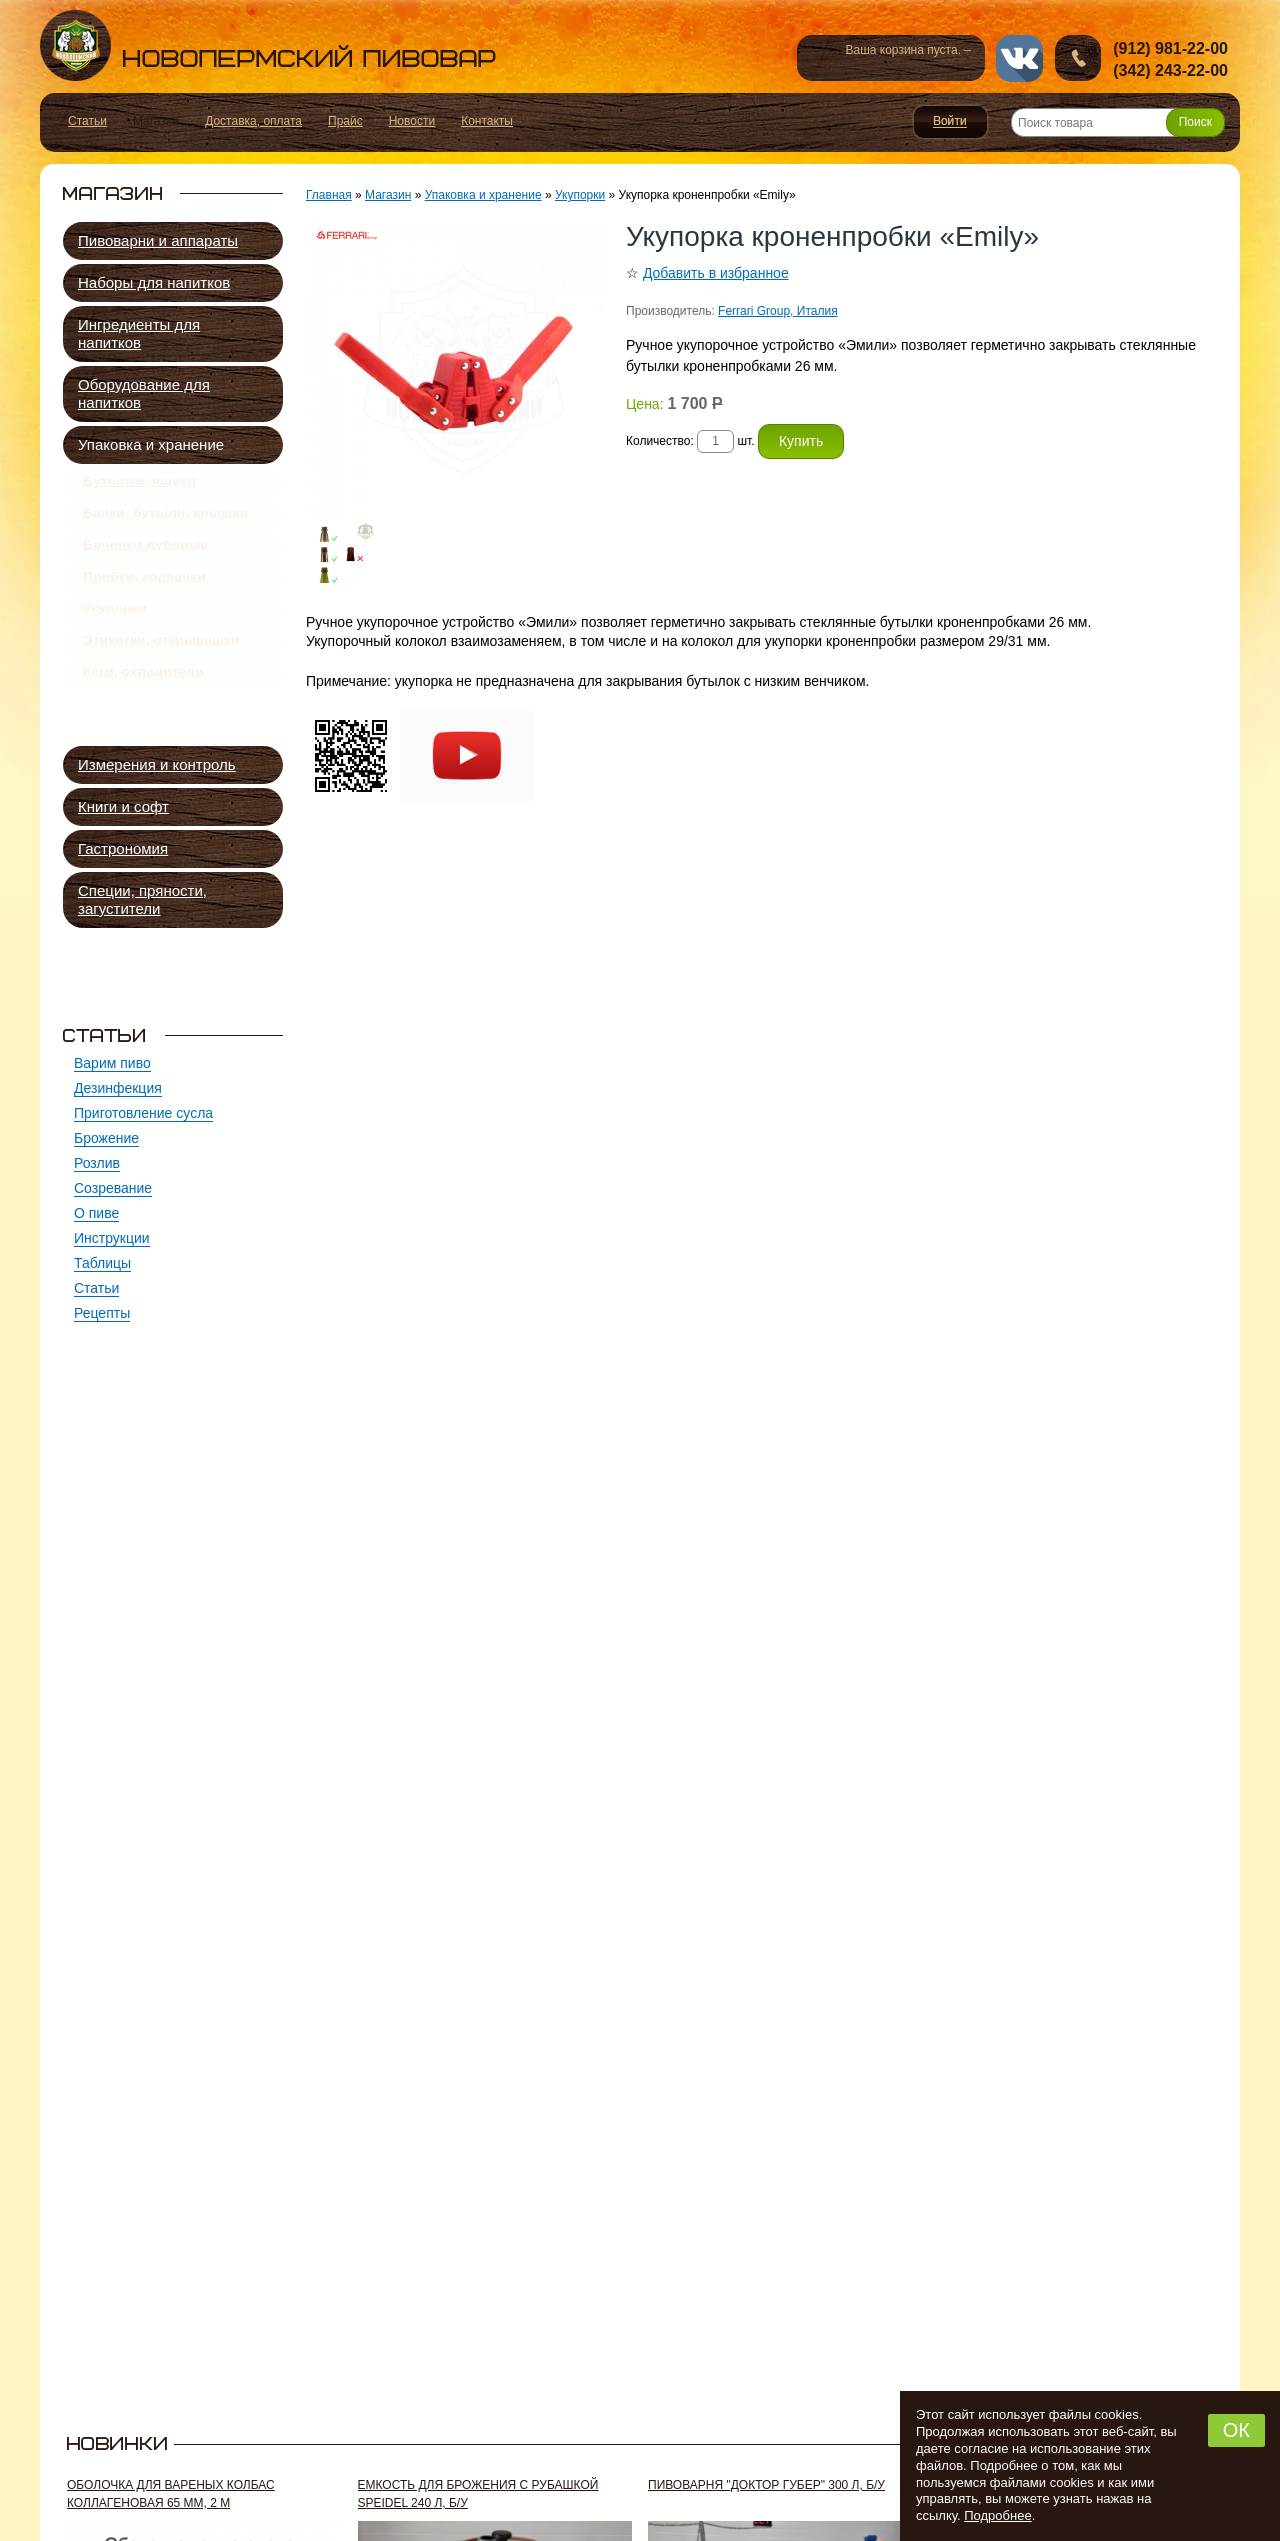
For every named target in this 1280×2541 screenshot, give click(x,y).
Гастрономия (123, 848)
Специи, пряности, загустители (142, 899)
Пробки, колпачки (144, 602)
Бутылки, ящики (139, 485)
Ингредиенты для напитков (139, 333)
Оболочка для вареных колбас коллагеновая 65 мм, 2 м (171, 2494)
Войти (950, 122)
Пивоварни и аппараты (158, 240)
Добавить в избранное (716, 273)
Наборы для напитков (154, 282)
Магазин (388, 195)
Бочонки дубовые (145, 563)
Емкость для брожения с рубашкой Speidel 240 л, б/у (478, 2494)
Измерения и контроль (157, 764)
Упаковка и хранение (151, 444)
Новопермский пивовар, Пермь (268, 45)
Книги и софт (123, 806)
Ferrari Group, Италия (778, 311)
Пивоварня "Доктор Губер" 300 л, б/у (766, 2485)
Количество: (661, 441)
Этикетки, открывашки (161, 680)
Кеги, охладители (143, 719)
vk (1019, 58)
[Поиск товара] (1118, 122)
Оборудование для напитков (144, 393)
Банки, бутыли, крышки (165, 524)
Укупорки (115, 641)
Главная (329, 195)
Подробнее (997, 2515)
